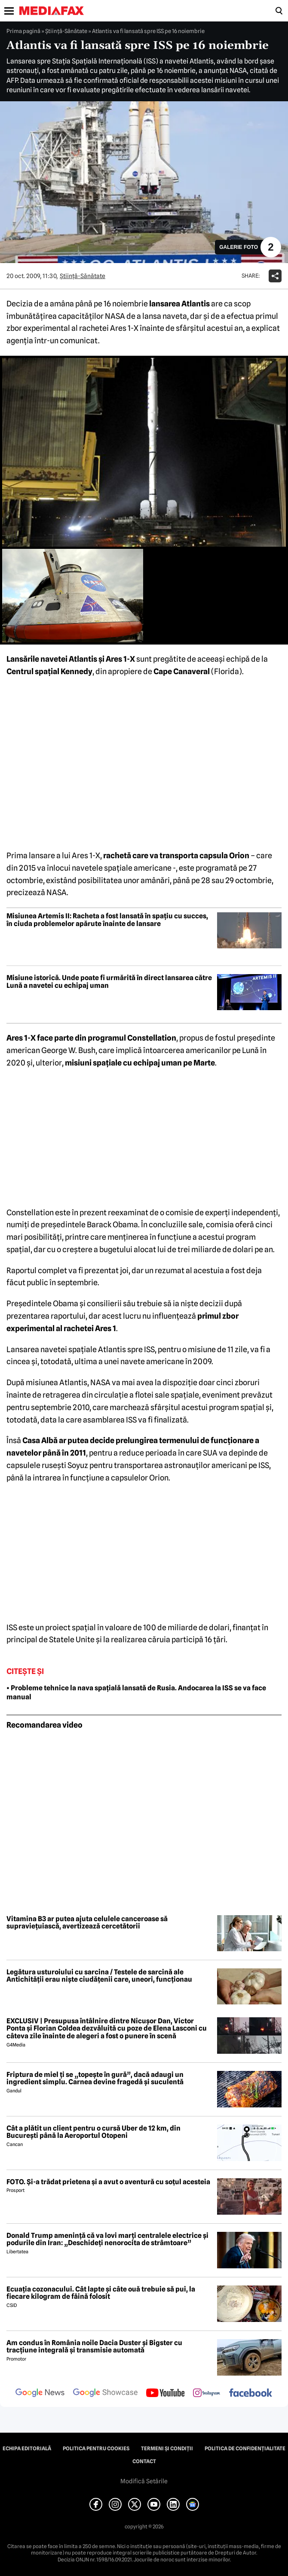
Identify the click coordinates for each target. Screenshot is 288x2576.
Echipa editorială (27, 2449)
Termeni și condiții (167, 2449)
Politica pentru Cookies (96, 2449)
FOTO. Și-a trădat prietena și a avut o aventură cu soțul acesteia (108, 2182)
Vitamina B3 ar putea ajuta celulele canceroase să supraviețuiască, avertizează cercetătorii (87, 1922)
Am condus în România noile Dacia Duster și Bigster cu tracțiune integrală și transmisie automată (94, 2346)
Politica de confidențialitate (245, 2449)
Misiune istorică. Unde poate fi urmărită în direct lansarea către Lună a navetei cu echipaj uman (109, 981)
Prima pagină (23, 30)
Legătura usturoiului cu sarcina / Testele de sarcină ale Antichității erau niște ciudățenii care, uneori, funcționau (99, 1975)
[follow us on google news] (39, 2393)
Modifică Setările (144, 2481)
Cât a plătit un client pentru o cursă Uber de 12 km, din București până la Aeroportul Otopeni (93, 2132)
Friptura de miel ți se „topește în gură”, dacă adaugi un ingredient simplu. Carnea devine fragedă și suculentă (95, 2078)
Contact (144, 2461)
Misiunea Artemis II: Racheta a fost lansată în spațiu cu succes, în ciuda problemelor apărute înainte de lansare (107, 919)
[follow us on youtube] (165, 2393)
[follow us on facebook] (251, 2393)
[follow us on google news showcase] (105, 2393)
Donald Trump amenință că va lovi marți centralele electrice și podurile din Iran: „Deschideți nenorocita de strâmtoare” (107, 2239)
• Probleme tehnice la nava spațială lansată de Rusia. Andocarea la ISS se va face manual (136, 1692)
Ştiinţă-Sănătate (66, 30)
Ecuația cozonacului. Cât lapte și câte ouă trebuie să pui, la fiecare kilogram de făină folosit (100, 2293)
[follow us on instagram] (206, 2393)
